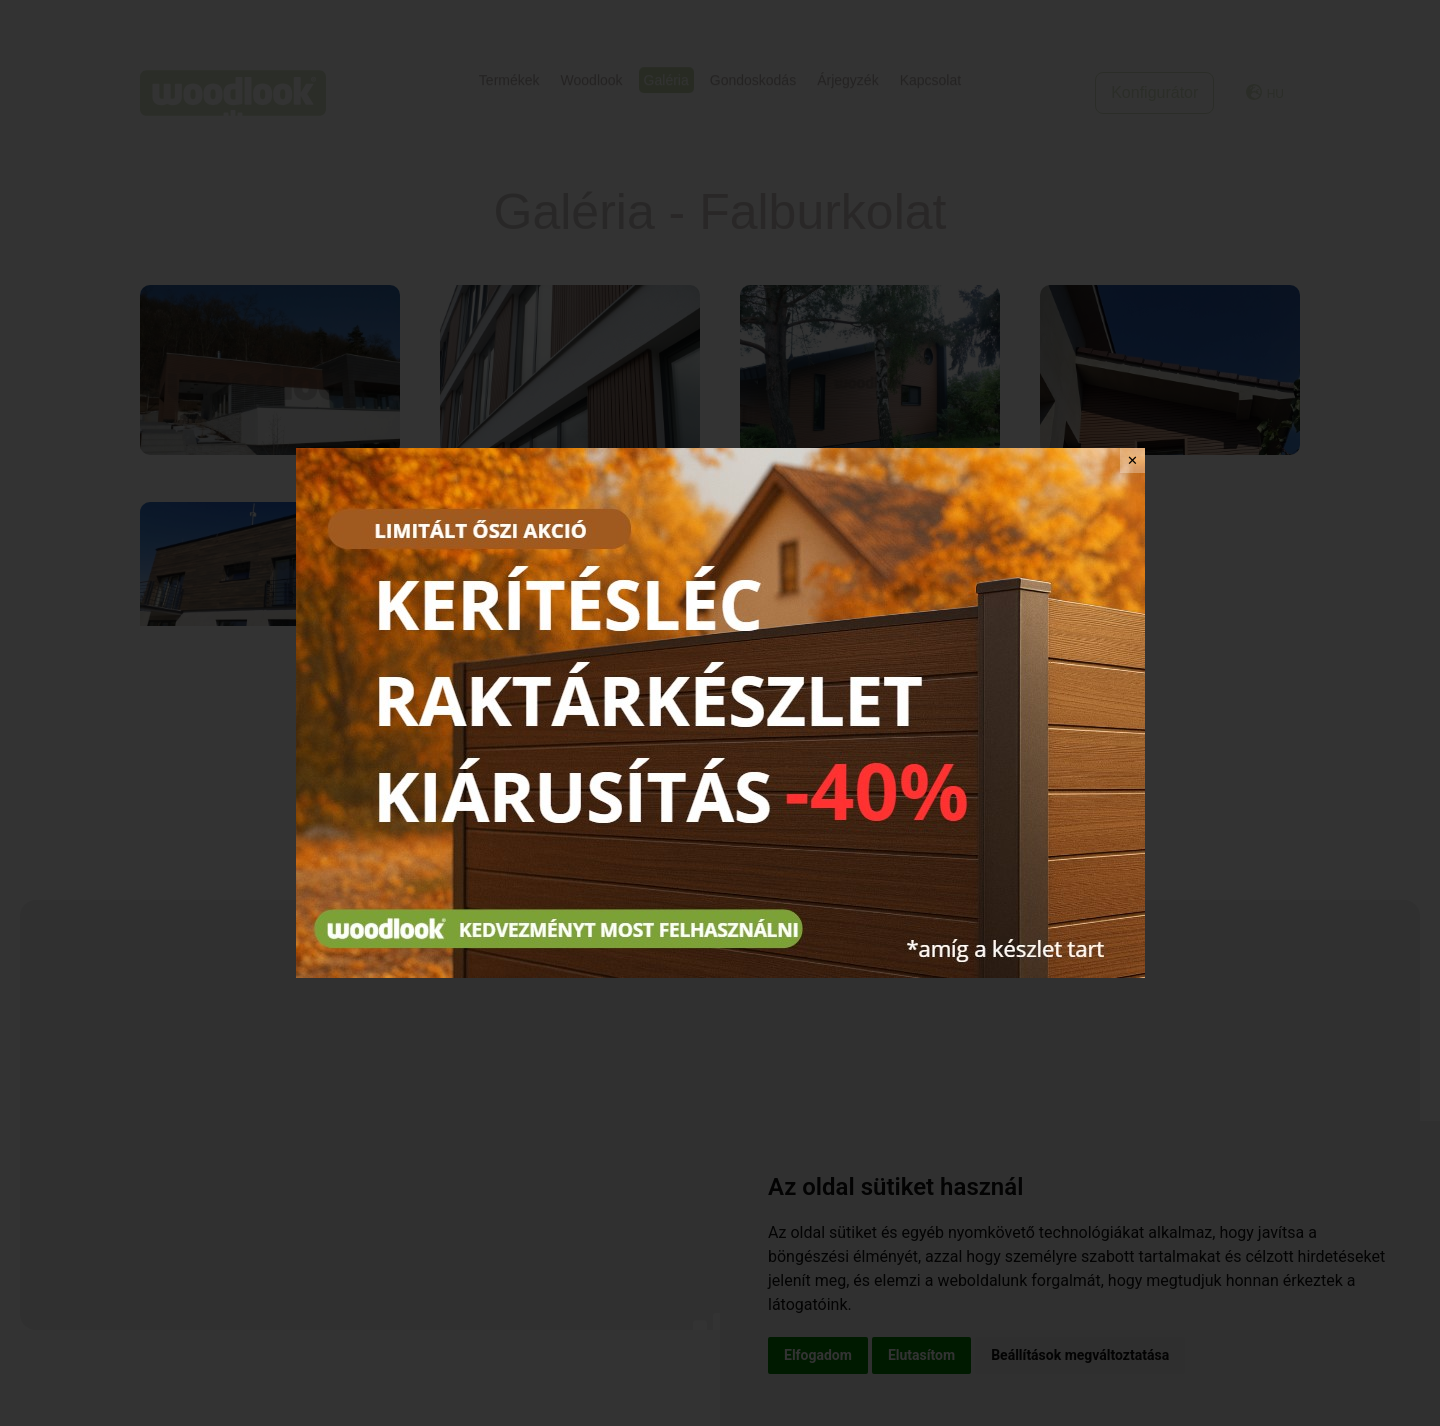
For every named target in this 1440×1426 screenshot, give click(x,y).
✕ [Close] (1132, 460)
